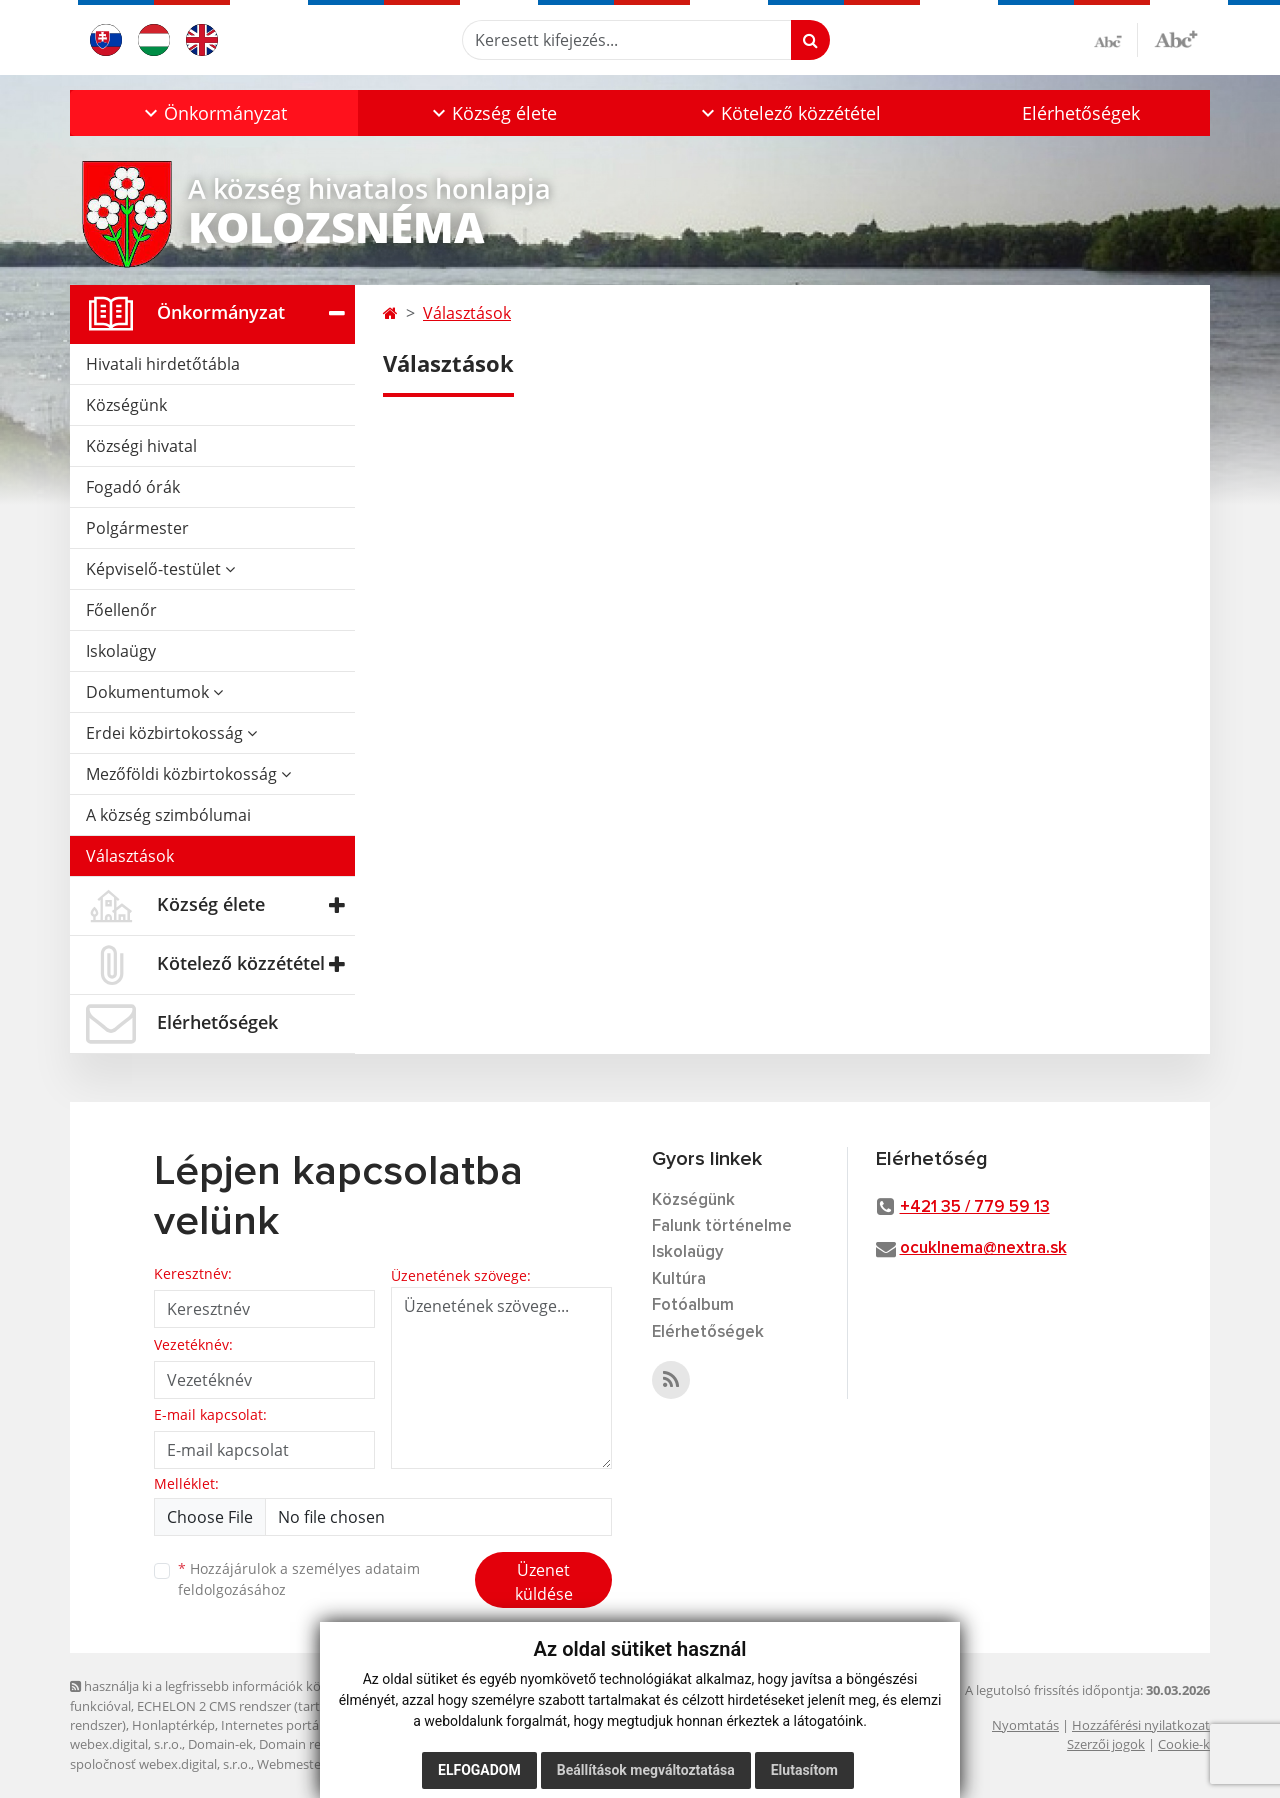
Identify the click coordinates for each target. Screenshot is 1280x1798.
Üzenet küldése (544, 1582)
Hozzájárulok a (299, 1579)
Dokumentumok (154, 692)
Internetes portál (271, 1725)
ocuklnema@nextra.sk (983, 1248)
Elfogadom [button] (479, 1770)
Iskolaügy (121, 651)
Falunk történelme (722, 1226)
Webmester (291, 1764)
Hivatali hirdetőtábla (163, 364)
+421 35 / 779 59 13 (975, 1207)
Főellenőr (121, 610)
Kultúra (679, 1279)
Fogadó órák (133, 487)
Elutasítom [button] (804, 1770)
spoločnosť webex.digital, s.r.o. (160, 1764)
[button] (214, 113)
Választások (130, 856)
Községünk (126, 405)
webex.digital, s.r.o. (126, 1744)
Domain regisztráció (318, 1744)
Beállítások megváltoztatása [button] (646, 1770)
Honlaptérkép (173, 1725)
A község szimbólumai (168, 815)
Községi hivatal (141, 446)
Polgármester (137, 528)
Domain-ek (220, 1744)
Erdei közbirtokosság (171, 733)
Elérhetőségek (1081, 113)
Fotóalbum (693, 1305)
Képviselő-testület (160, 569)
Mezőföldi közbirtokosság (188, 774)
